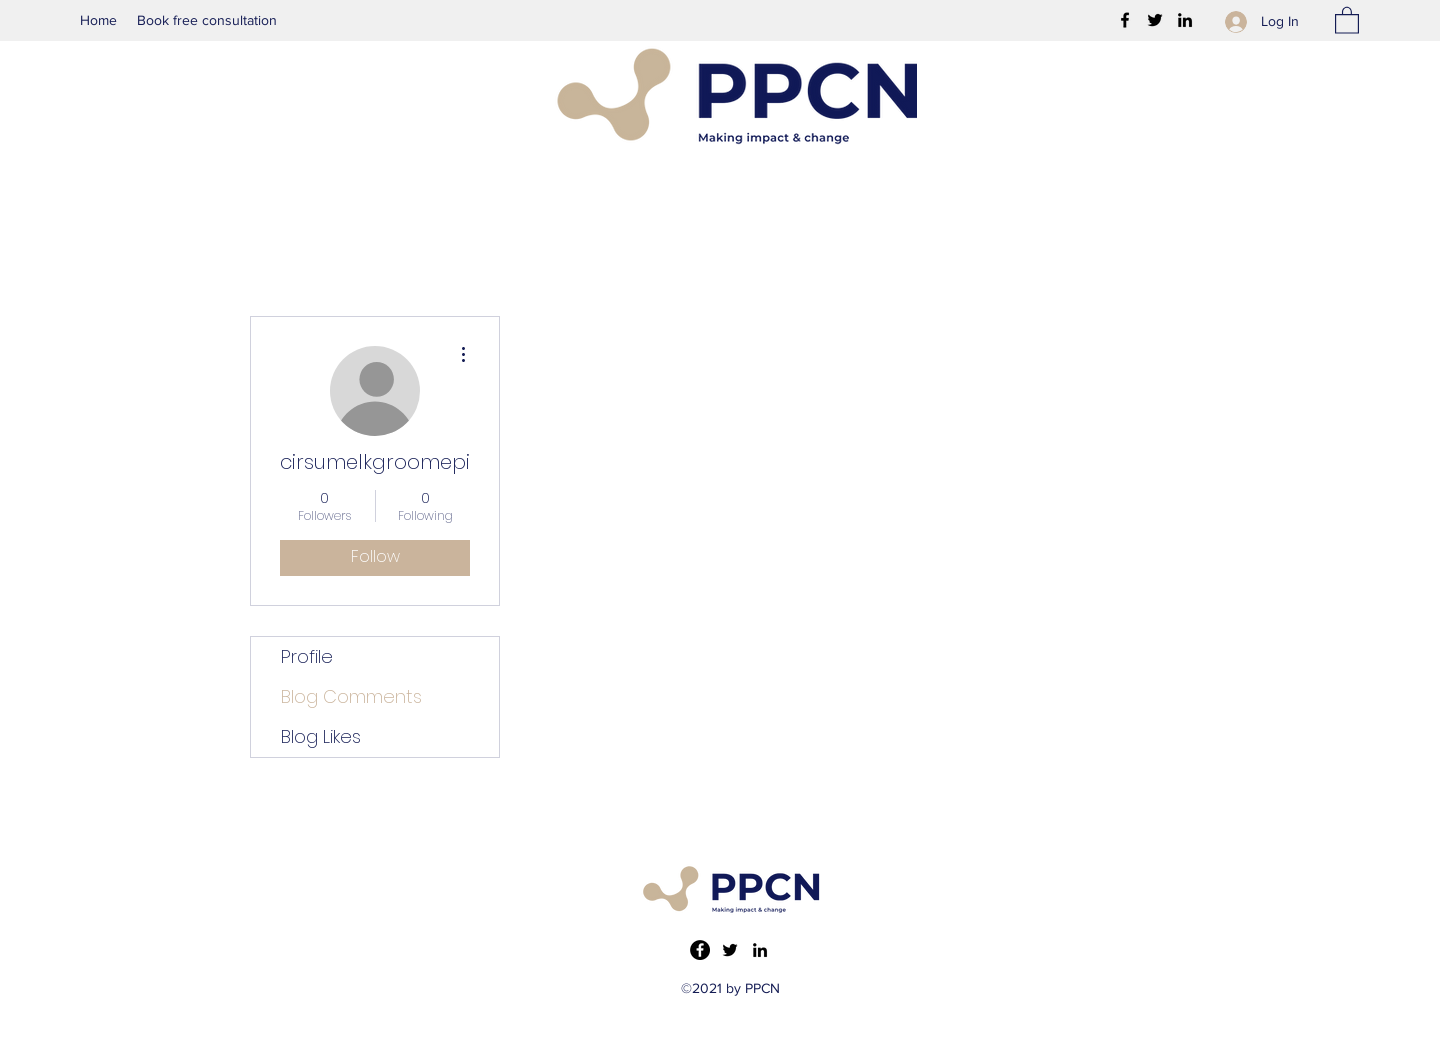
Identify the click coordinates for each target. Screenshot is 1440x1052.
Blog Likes (321, 736)
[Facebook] (1125, 20)
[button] (1347, 19)
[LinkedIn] (1185, 20)
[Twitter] (1155, 20)
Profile (307, 656)
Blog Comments (351, 696)
